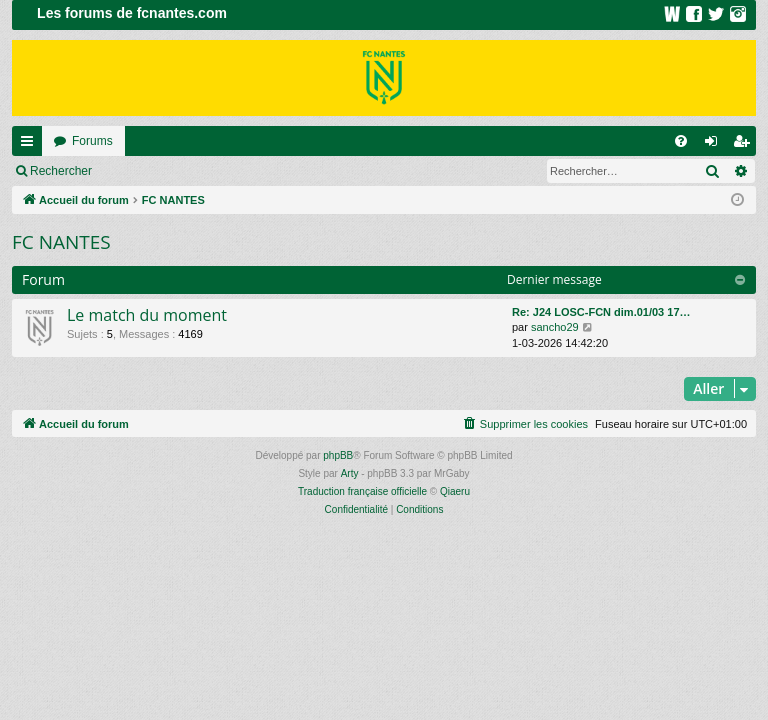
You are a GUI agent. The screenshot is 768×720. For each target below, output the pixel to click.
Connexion (149, 171)
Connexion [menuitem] (715, 145)
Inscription (235, 171)
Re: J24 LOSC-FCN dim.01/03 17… (601, 312)
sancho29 (555, 327)
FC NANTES (61, 242)
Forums (92, 141)
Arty (350, 473)
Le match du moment (147, 315)
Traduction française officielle (362, 491)
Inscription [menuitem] (745, 145)
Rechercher (61, 171)
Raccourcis (31, 145)
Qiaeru (455, 491)
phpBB (338, 455)
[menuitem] (681, 141)
